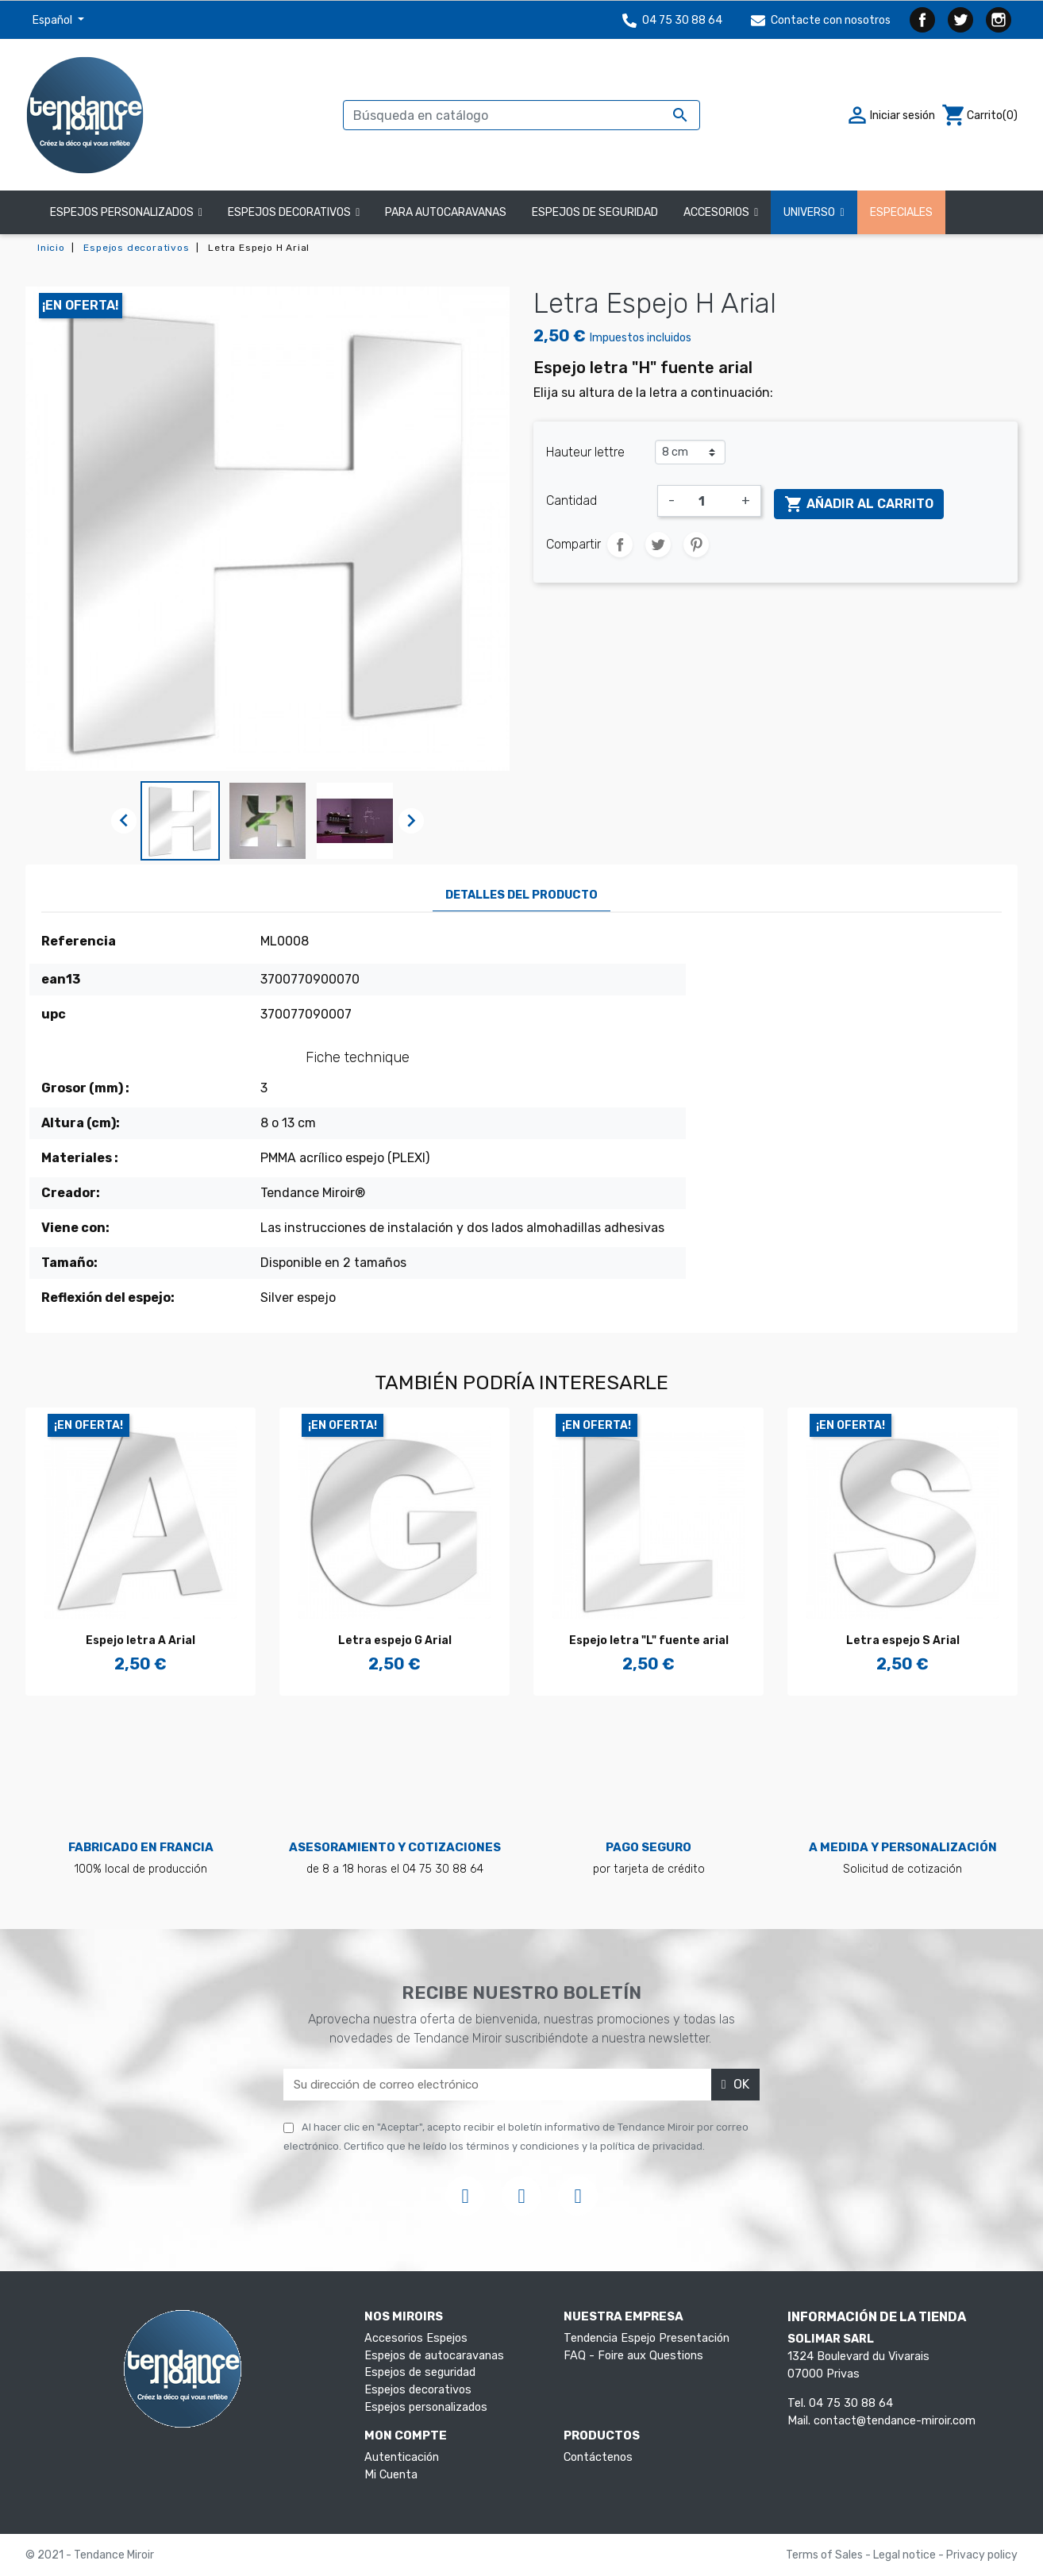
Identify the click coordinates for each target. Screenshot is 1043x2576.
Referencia (78, 941)
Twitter (960, 20)
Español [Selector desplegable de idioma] (54, 20)
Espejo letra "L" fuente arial (649, 1640)
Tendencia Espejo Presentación (646, 2338)
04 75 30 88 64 (672, 20)
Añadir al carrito (858, 504)
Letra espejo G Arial (395, 1640)
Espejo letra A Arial (140, 1640)
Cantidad (571, 500)
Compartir (620, 544)
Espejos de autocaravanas (434, 2355)
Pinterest (696, 544)
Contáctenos (598, 2457)
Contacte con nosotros (821, 20)
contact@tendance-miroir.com (895, 2421)
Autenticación (401, 2457)
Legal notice (905, 2555)
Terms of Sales (825, 2555)
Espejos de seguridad (419, 2372)
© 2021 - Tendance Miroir (89, 2555)
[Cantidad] (708, 501)
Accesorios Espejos (416, 2338)
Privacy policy (982, 2555)
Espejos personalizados (425, 2407)
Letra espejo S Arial (903, 1640)
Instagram (998, 20)
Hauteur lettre (585, 452)
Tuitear (658, 544)
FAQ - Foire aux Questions (633, 2355)
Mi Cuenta (391, 2475)
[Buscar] (521, 115)
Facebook (922, 20)
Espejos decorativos (417, 2390)
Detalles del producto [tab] (521, 895)
